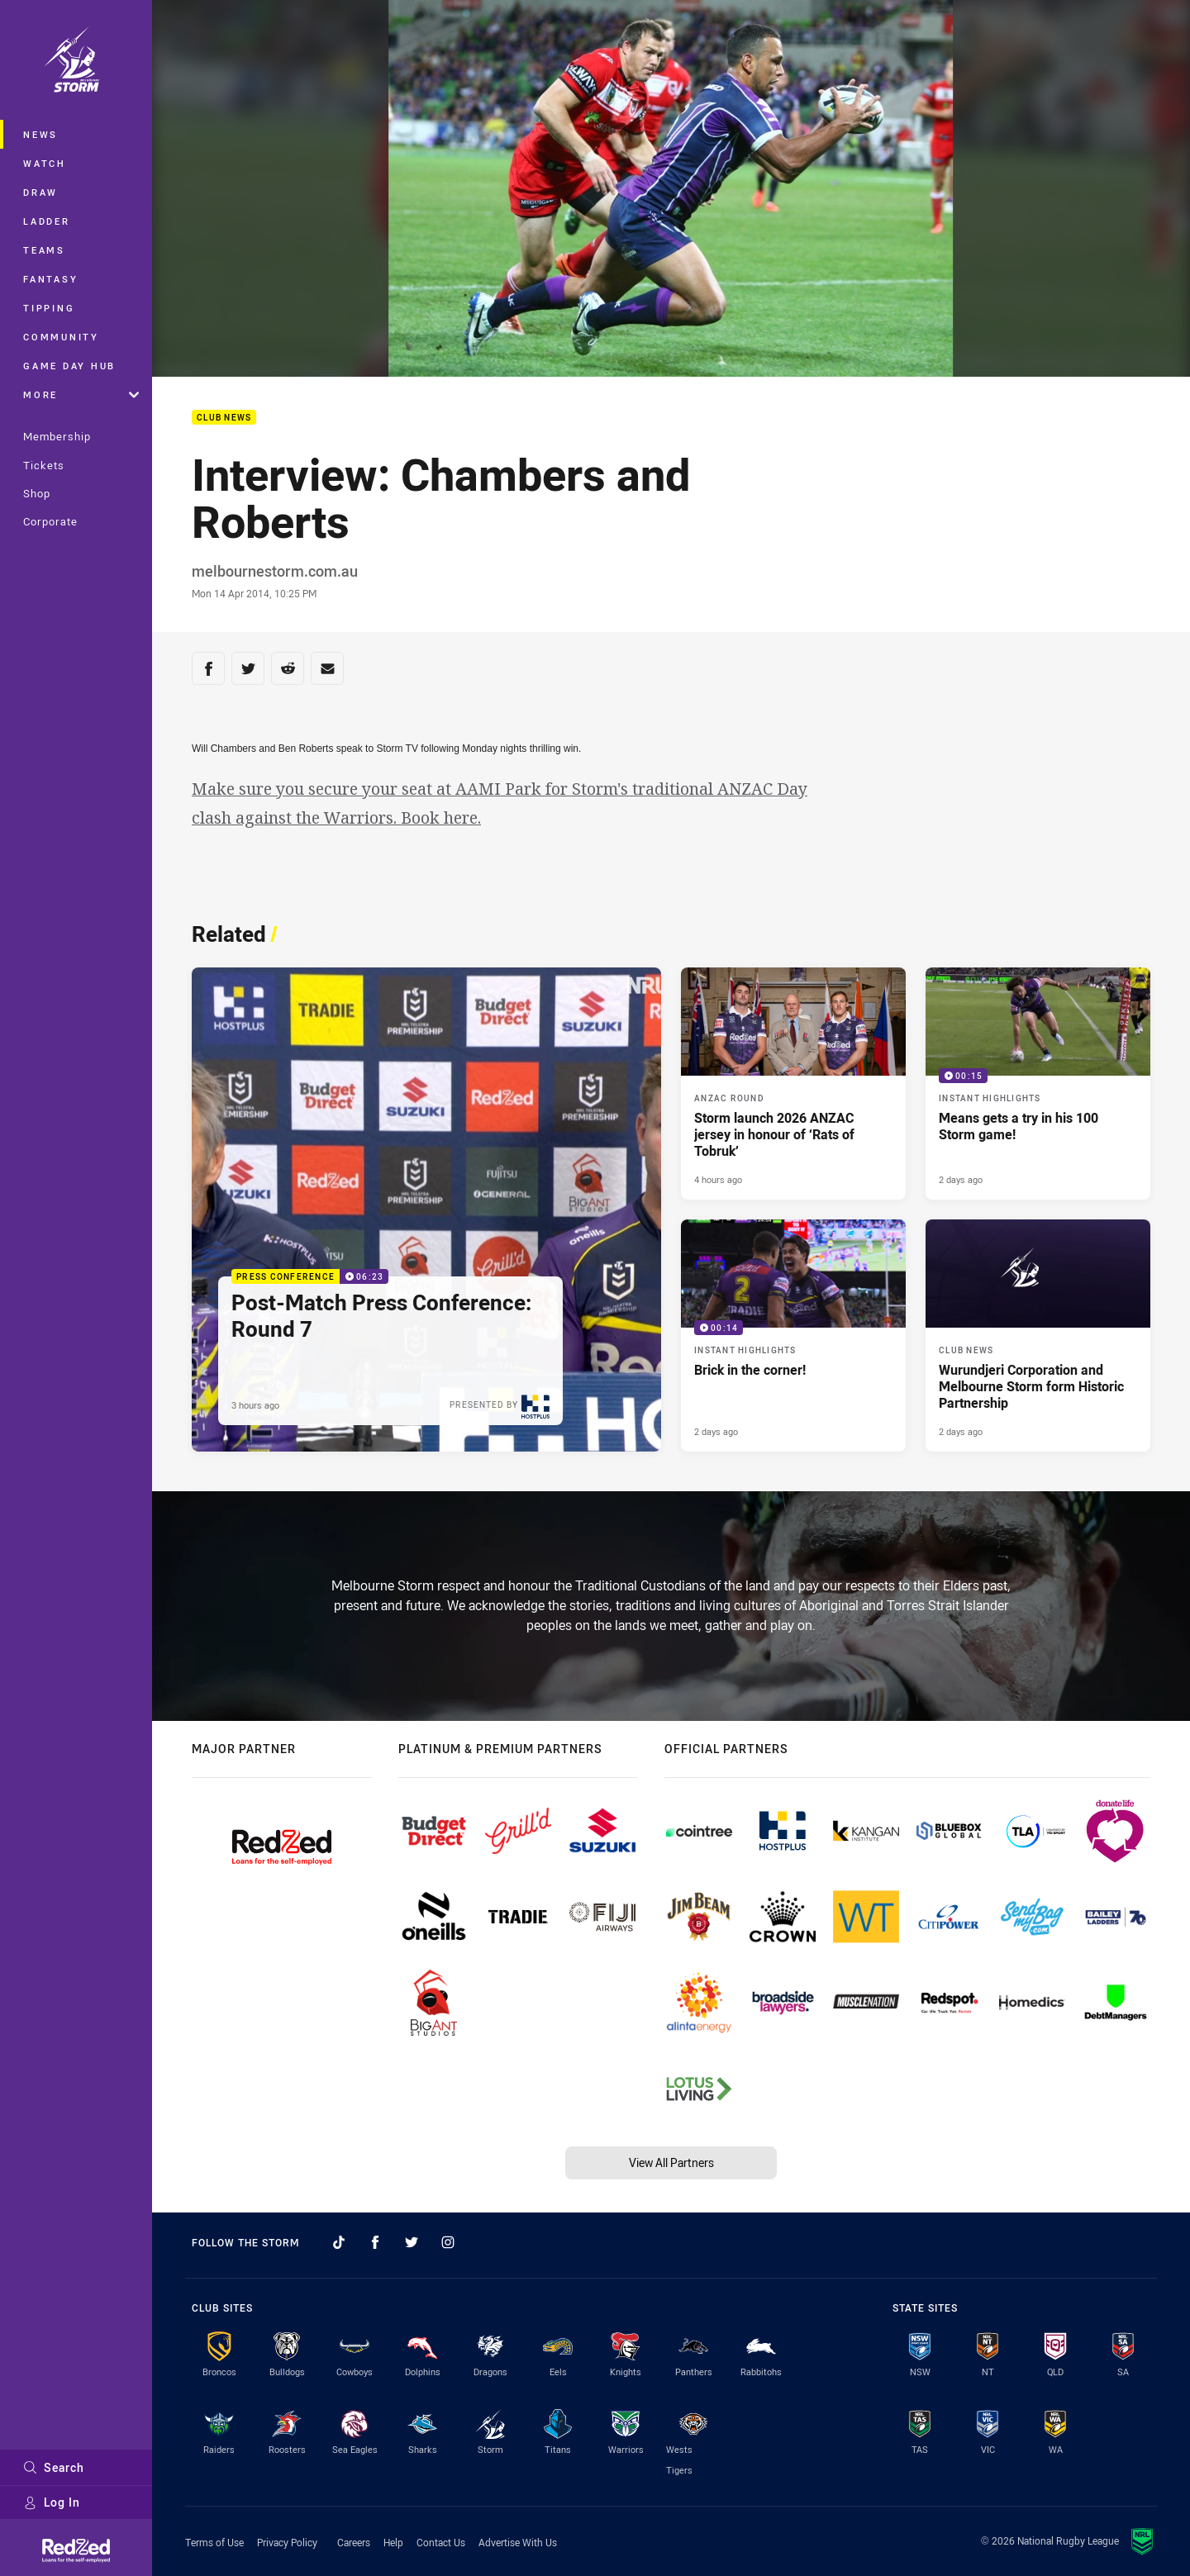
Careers (353, 2542)
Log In (51, 2502)
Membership (57, 436)
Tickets (43, 465)
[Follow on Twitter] (411, 2242)
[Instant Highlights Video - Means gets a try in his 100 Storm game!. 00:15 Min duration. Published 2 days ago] (1038, 1083)
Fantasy (50, 279)
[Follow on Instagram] (448, 2242)
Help (393, 2542)
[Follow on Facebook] (375, 2242)
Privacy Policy (287, 2542)
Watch (44, 163)
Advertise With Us (517, 2542)
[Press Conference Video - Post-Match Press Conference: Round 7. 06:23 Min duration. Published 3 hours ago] (426, 1209)
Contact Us (440, 2542)
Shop (36, 493)
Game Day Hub (69, 365)
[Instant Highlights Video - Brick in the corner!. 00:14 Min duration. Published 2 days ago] (793, 1335)
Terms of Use (214, 2542)
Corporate (50, 521)
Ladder (46, 221)
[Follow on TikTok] (338, 2242)
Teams (44, 250)
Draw (40, 192)
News (40, 134)
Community (61, 336)
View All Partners (671, 2162)
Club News (224, 417)
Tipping (48, 308)
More (81, 394)
